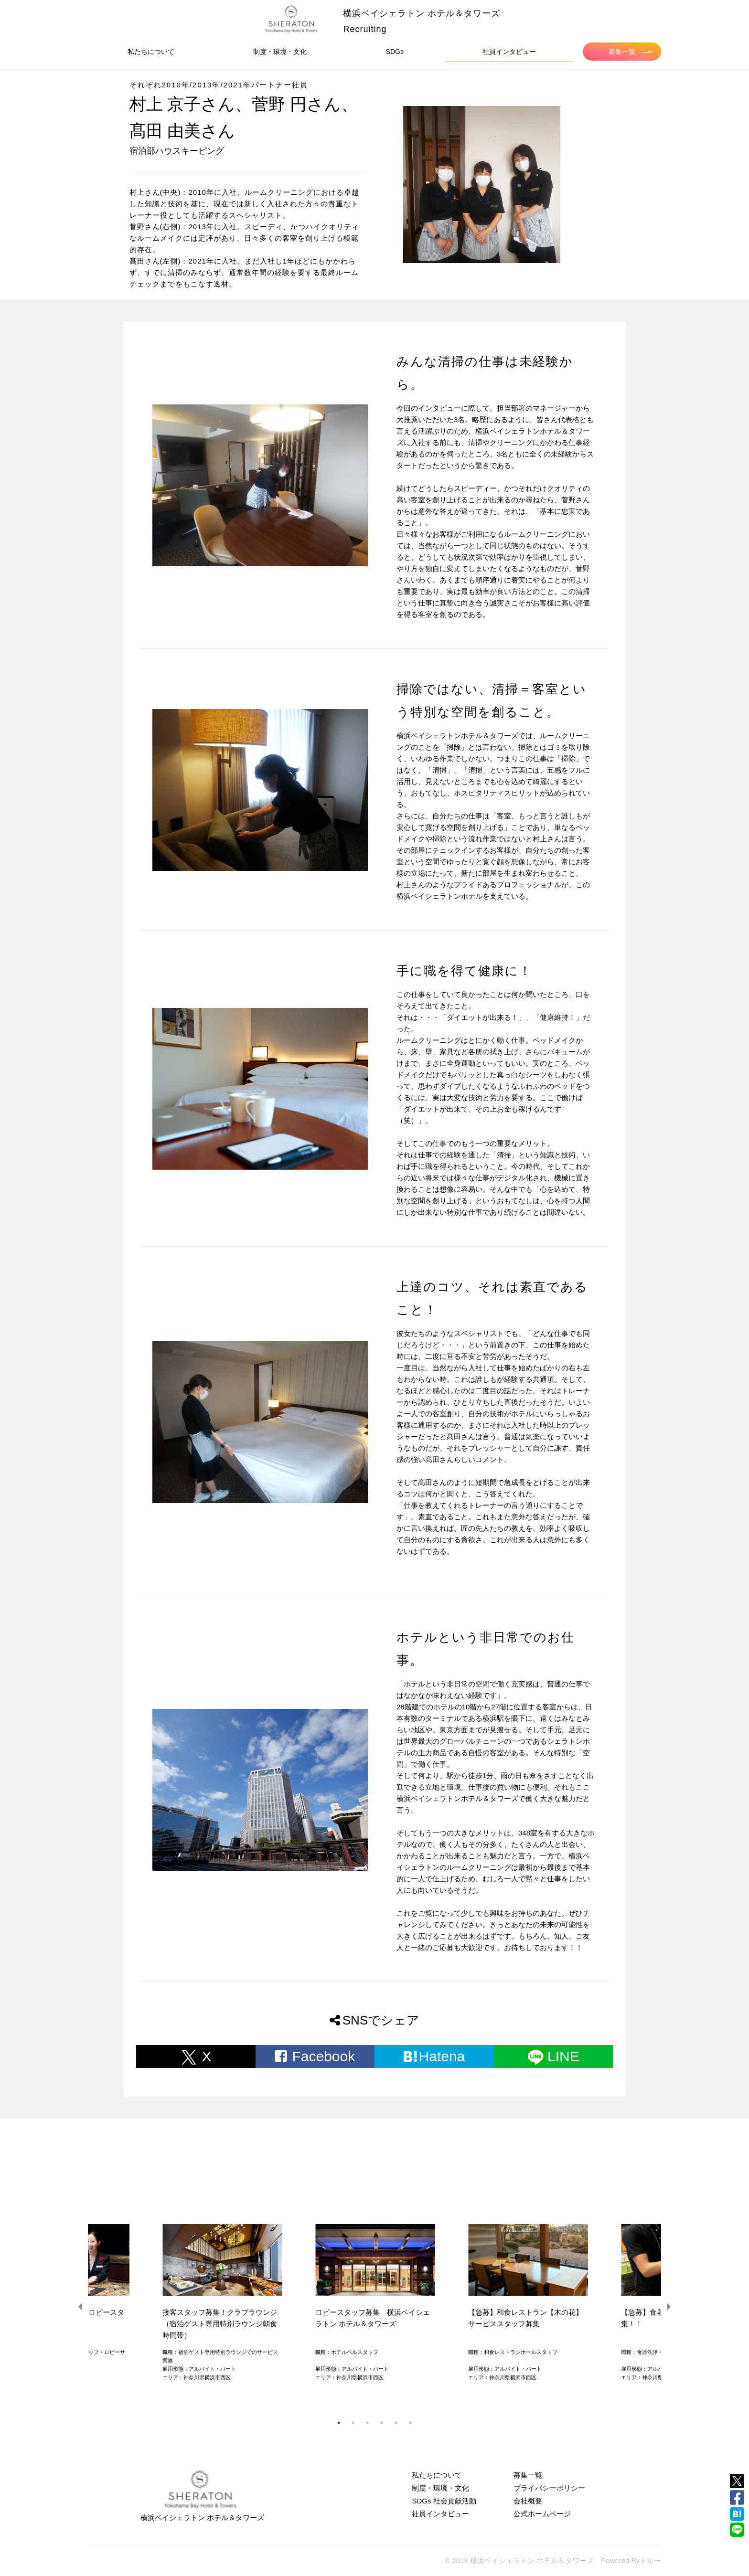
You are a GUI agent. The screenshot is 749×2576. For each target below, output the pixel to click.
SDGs (395, 51)
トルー (650, 2560)
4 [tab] (381, 2423)
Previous (81, 2306)
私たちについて (151, 51)
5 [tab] (396, 2423)
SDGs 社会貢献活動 (444, 2501)
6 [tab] (410, 2423)
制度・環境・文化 (280, 51)
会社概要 (528, 2501)
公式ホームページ (542, 2514)
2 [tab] (353, 2423)
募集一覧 (631, 51)
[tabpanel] (374, 2306)
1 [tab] (338, 2423)
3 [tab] (367, 2423)
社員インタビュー (509, 51)
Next (668, 2306)
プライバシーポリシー (549, 2488)
